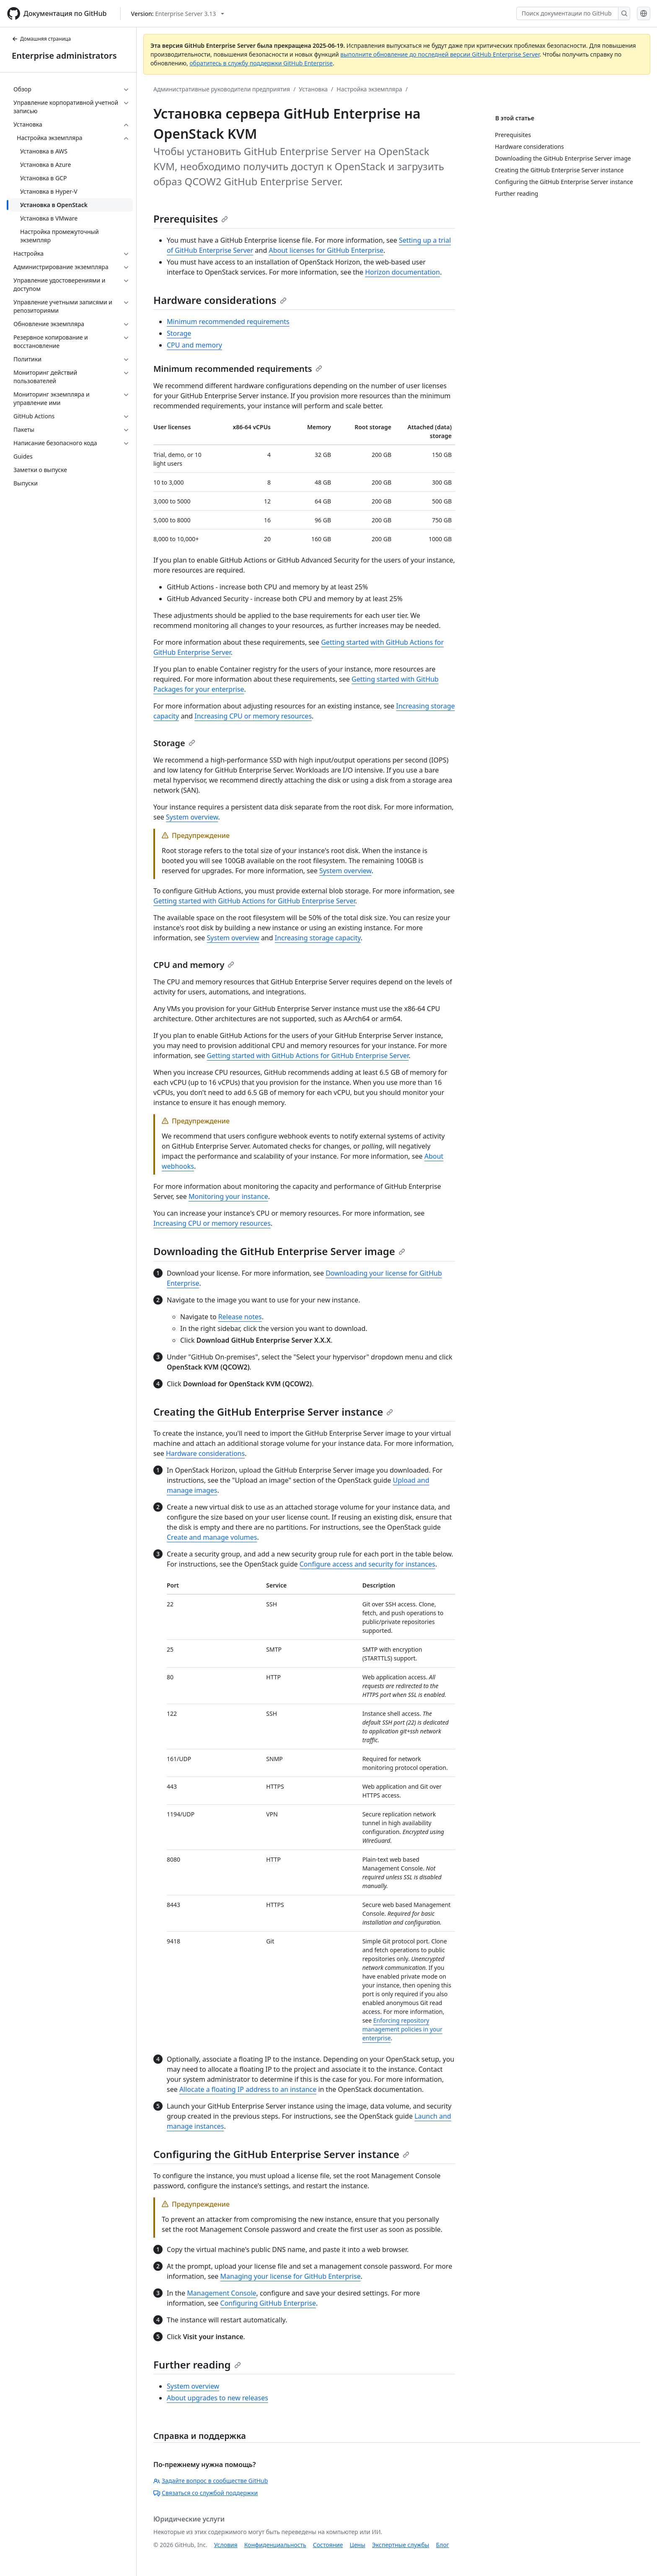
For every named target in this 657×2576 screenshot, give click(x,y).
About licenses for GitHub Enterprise (326, 250)
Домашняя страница (41, 38)
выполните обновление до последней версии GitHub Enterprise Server (439, 54)
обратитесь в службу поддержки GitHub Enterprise (261, 63)
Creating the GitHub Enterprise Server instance (273, 1412)
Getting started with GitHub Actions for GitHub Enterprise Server (254, 900)
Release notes (240, 1316)
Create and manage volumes (212, 1537)
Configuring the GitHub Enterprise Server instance (281, 2154)
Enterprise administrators (64, 55)
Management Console (221, 2293)
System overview (192, 817)
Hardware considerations (220, 300)
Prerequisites (190, 219)
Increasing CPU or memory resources (253, 716)
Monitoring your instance (228, 1196)
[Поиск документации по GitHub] (567, 13)
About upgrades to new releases (217, 2397)
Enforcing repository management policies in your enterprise (402, 2029)
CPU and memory (194, 345)
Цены (357, 2545)
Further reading (197, 2364)
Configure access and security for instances (367, 1564)
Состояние (328, 2545)
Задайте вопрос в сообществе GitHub (210, 2481)
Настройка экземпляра (369, 89)
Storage (179, 333)
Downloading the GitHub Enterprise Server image (279, 1251)
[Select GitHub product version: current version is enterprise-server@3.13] (177, 13)
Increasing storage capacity (318, 937)
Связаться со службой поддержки (205, 2493)
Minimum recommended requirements (228, 321)
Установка (313, 89)
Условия (226, 2545)
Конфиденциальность (275, 2545)
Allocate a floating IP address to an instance (247, 2089)
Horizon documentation (402, 272)
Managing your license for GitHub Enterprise (290, 2276)
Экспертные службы (400, 2545)
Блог (442, 2545)
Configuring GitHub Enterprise (268, 2303)
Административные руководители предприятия (221, 89)
